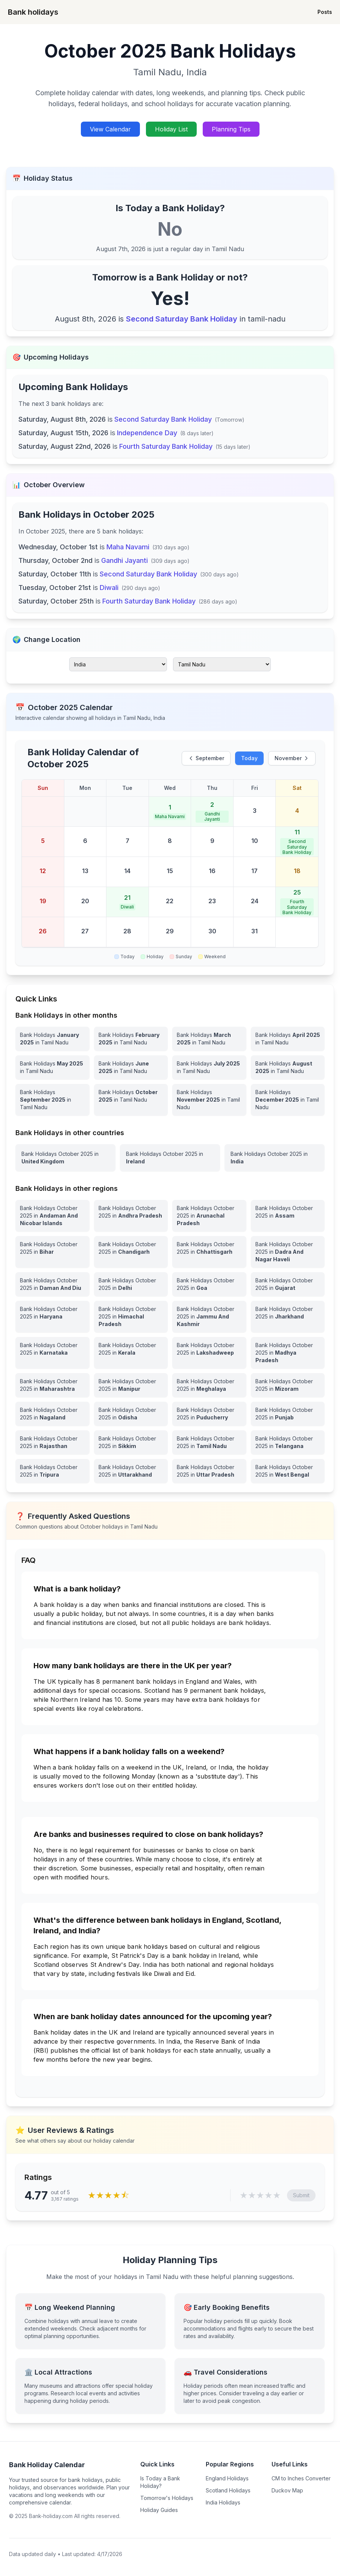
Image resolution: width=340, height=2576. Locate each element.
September (206, 758)
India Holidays (223, 2502)
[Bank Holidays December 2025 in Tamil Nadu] (288, 1100)
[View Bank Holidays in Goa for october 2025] (209, 1284)
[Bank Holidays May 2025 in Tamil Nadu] (52, 1067)
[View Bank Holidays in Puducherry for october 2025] (209, 1414)
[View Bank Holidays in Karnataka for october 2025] (52, 1353)
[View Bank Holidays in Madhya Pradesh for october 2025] (288, 1353)
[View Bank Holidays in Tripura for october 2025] (52, 1471)
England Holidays (227, 2478)
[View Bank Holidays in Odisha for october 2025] (131, 1414)
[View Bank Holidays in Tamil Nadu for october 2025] (209, 1442)
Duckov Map (287, 2490)
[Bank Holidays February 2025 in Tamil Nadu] (131, 1039)
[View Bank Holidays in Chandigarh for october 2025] (131, 1252)
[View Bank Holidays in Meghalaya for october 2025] (209, 1385)
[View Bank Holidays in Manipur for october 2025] (131, 1385)
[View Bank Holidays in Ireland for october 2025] (170, 1157)
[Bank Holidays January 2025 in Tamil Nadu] (52, 1039)
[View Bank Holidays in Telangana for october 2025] (288, 1442)
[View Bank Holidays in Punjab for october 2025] (288, 1414)
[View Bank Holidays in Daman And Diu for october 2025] (52, 1284)
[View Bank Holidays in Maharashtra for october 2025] (52, 1385)
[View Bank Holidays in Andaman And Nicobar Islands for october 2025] (52, 1216)
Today (249, 758)
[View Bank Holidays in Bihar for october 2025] (52, 1252)
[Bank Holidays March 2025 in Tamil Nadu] (209, 1039)
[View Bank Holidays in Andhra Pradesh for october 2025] (131, 1216)
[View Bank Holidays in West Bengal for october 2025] (288, 1471)
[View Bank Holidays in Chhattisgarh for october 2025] (209, 1252)
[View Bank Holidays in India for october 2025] (275, 1157)
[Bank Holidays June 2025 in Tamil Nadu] (131, 1067)
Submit (301, 2195)
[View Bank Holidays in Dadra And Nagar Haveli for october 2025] (288, 1252)
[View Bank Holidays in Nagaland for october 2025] (52, 1414)
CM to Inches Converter (301, 2478)
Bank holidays (33, 12)
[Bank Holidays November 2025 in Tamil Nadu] (209, 1100)
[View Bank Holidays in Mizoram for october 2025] (288, 1385)
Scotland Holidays (228, 2490)
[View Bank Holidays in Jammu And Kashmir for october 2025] (209, 1316)
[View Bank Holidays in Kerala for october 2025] (131, 1353)
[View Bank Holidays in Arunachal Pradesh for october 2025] (209, 1216)
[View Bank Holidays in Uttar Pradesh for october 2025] (209, 1471)
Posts (324, 12)
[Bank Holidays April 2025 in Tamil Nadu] (288, 1039)
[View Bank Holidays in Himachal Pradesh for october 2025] (131, 1316)
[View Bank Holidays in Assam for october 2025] (288, 1216)
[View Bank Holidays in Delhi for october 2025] (131, 1284)
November (292, 758)
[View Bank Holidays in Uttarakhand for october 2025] (131, 1471)
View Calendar (110, 129)
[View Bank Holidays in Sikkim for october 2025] (131, 1442)
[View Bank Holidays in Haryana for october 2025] (52, 1316)
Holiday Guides (159, 2510)
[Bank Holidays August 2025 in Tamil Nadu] (288, 1067)
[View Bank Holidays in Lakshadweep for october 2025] (209, 1353)
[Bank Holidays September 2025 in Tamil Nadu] (52, 1100)
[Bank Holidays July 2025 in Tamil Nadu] (209, 1067)
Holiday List (171, 129)
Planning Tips (231, 129)
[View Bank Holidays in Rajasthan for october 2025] (52, 1442)
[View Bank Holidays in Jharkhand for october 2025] (288, 1316)
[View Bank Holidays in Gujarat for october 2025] (288, 1284)
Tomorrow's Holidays (166, 2498)
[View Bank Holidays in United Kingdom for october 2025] (65, 1157)
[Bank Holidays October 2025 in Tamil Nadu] (131, 1100)
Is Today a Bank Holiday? (160, 2482)
